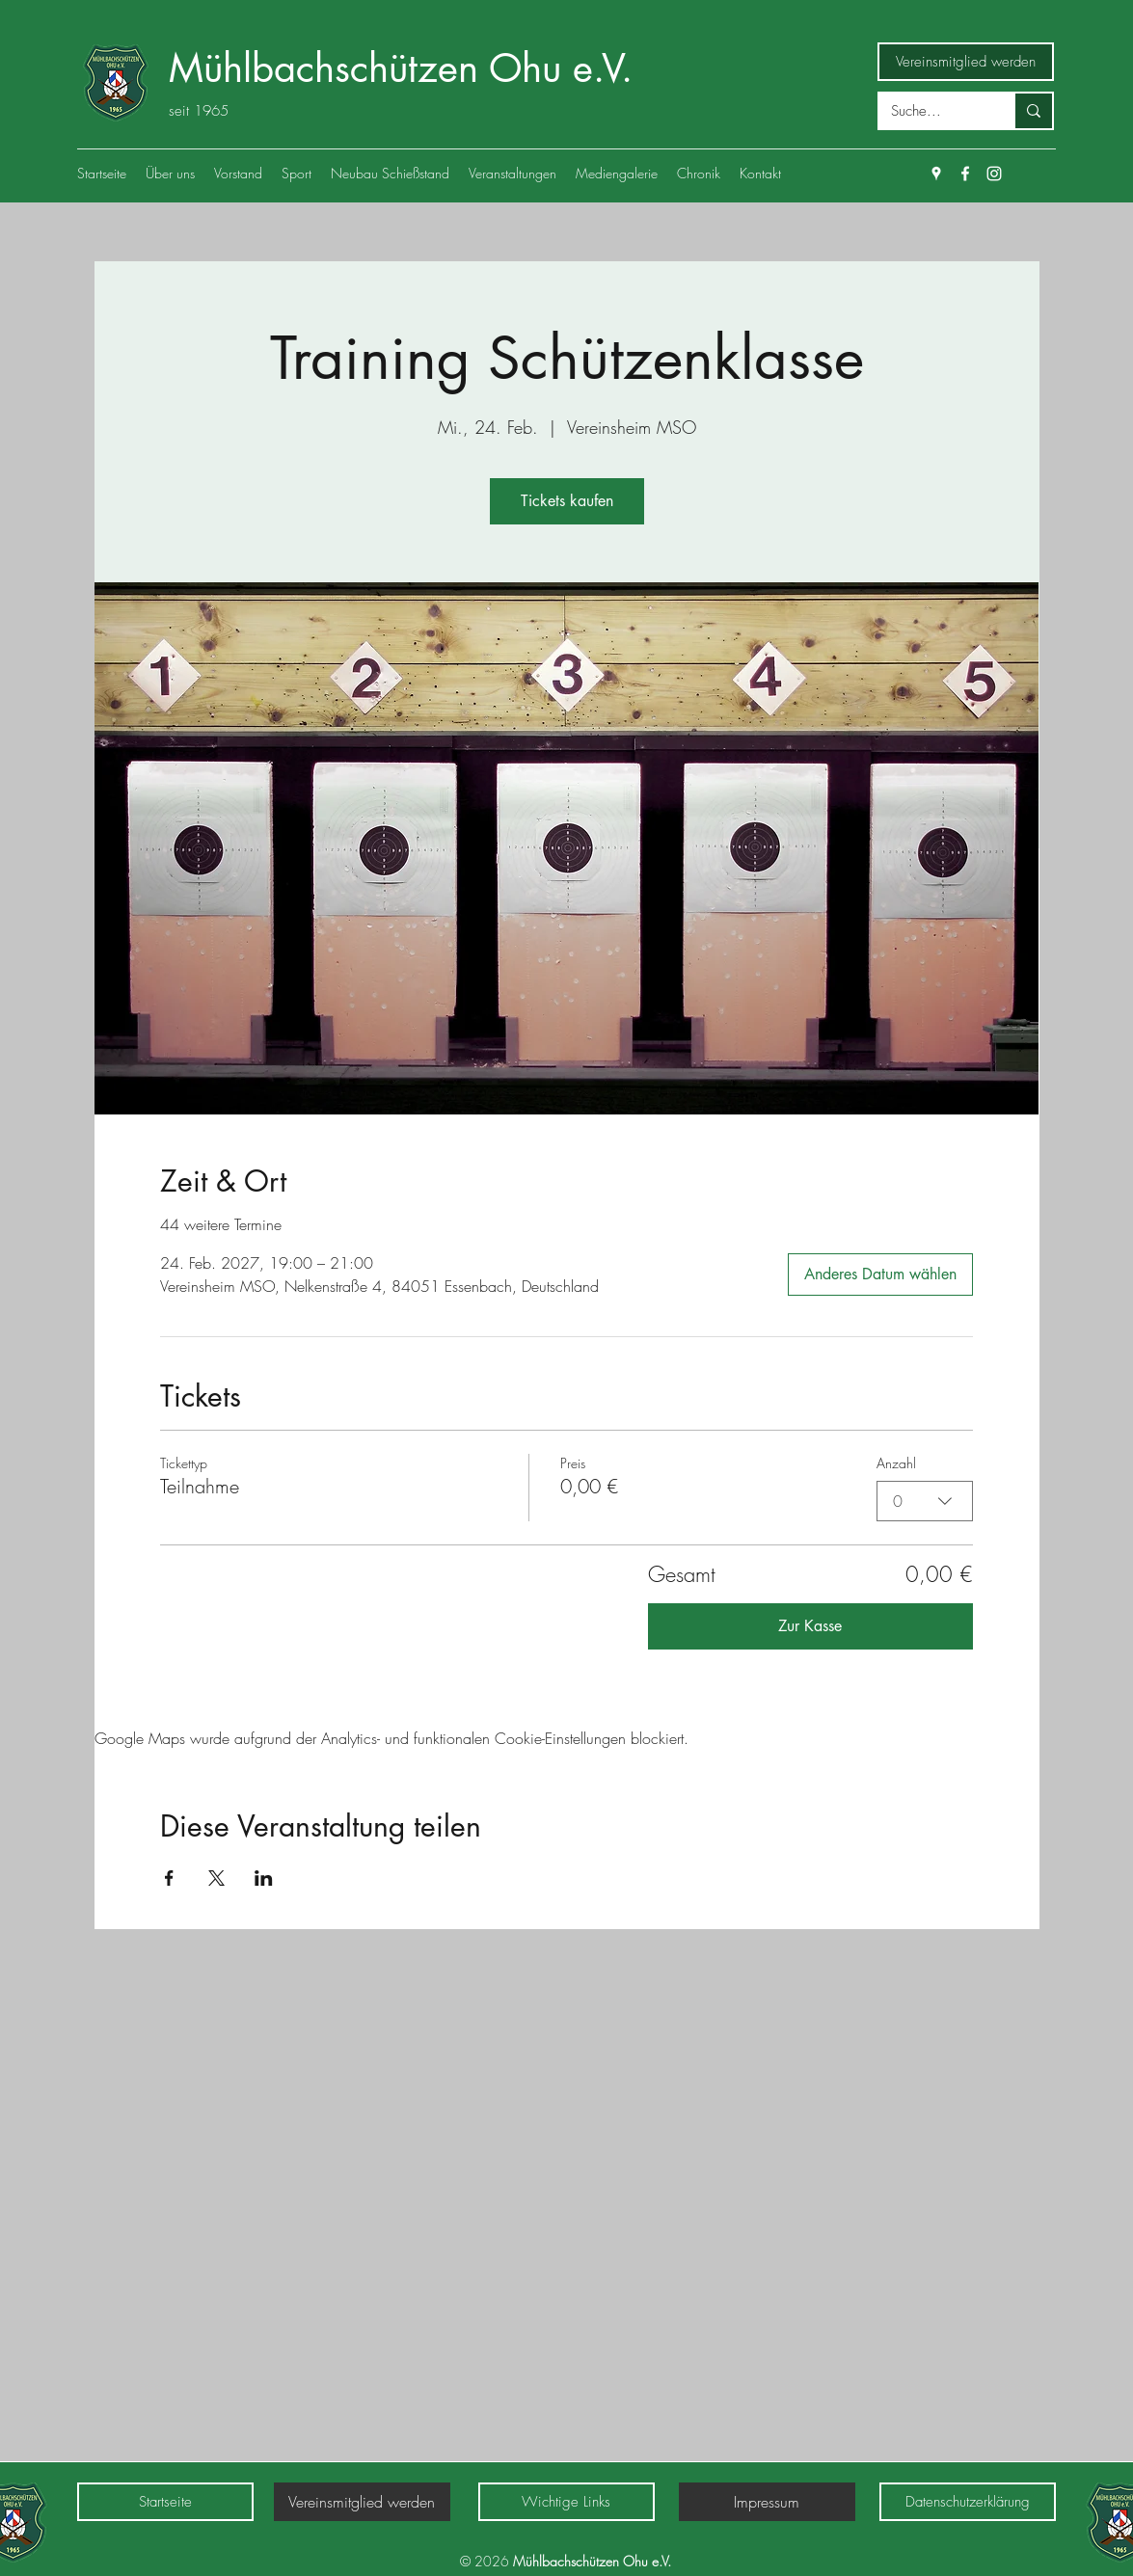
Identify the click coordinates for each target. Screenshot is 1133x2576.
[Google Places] (936, 173)
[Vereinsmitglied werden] (965, 61)
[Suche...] (932, 111)
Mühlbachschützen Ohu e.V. (401, 68)
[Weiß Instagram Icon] (994, 173)
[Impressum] (767, 2501)
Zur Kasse (810, 1626)
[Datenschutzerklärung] (967, 2501)
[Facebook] (965, 173)
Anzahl (896, 1463)
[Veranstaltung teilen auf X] (216, 1878)
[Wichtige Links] (566, 2501)
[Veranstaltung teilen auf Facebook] (169, 1878)
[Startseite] (165, 2501)
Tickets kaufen (567, 501)
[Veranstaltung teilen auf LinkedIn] (264, 1878)
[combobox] (925, 1501)
